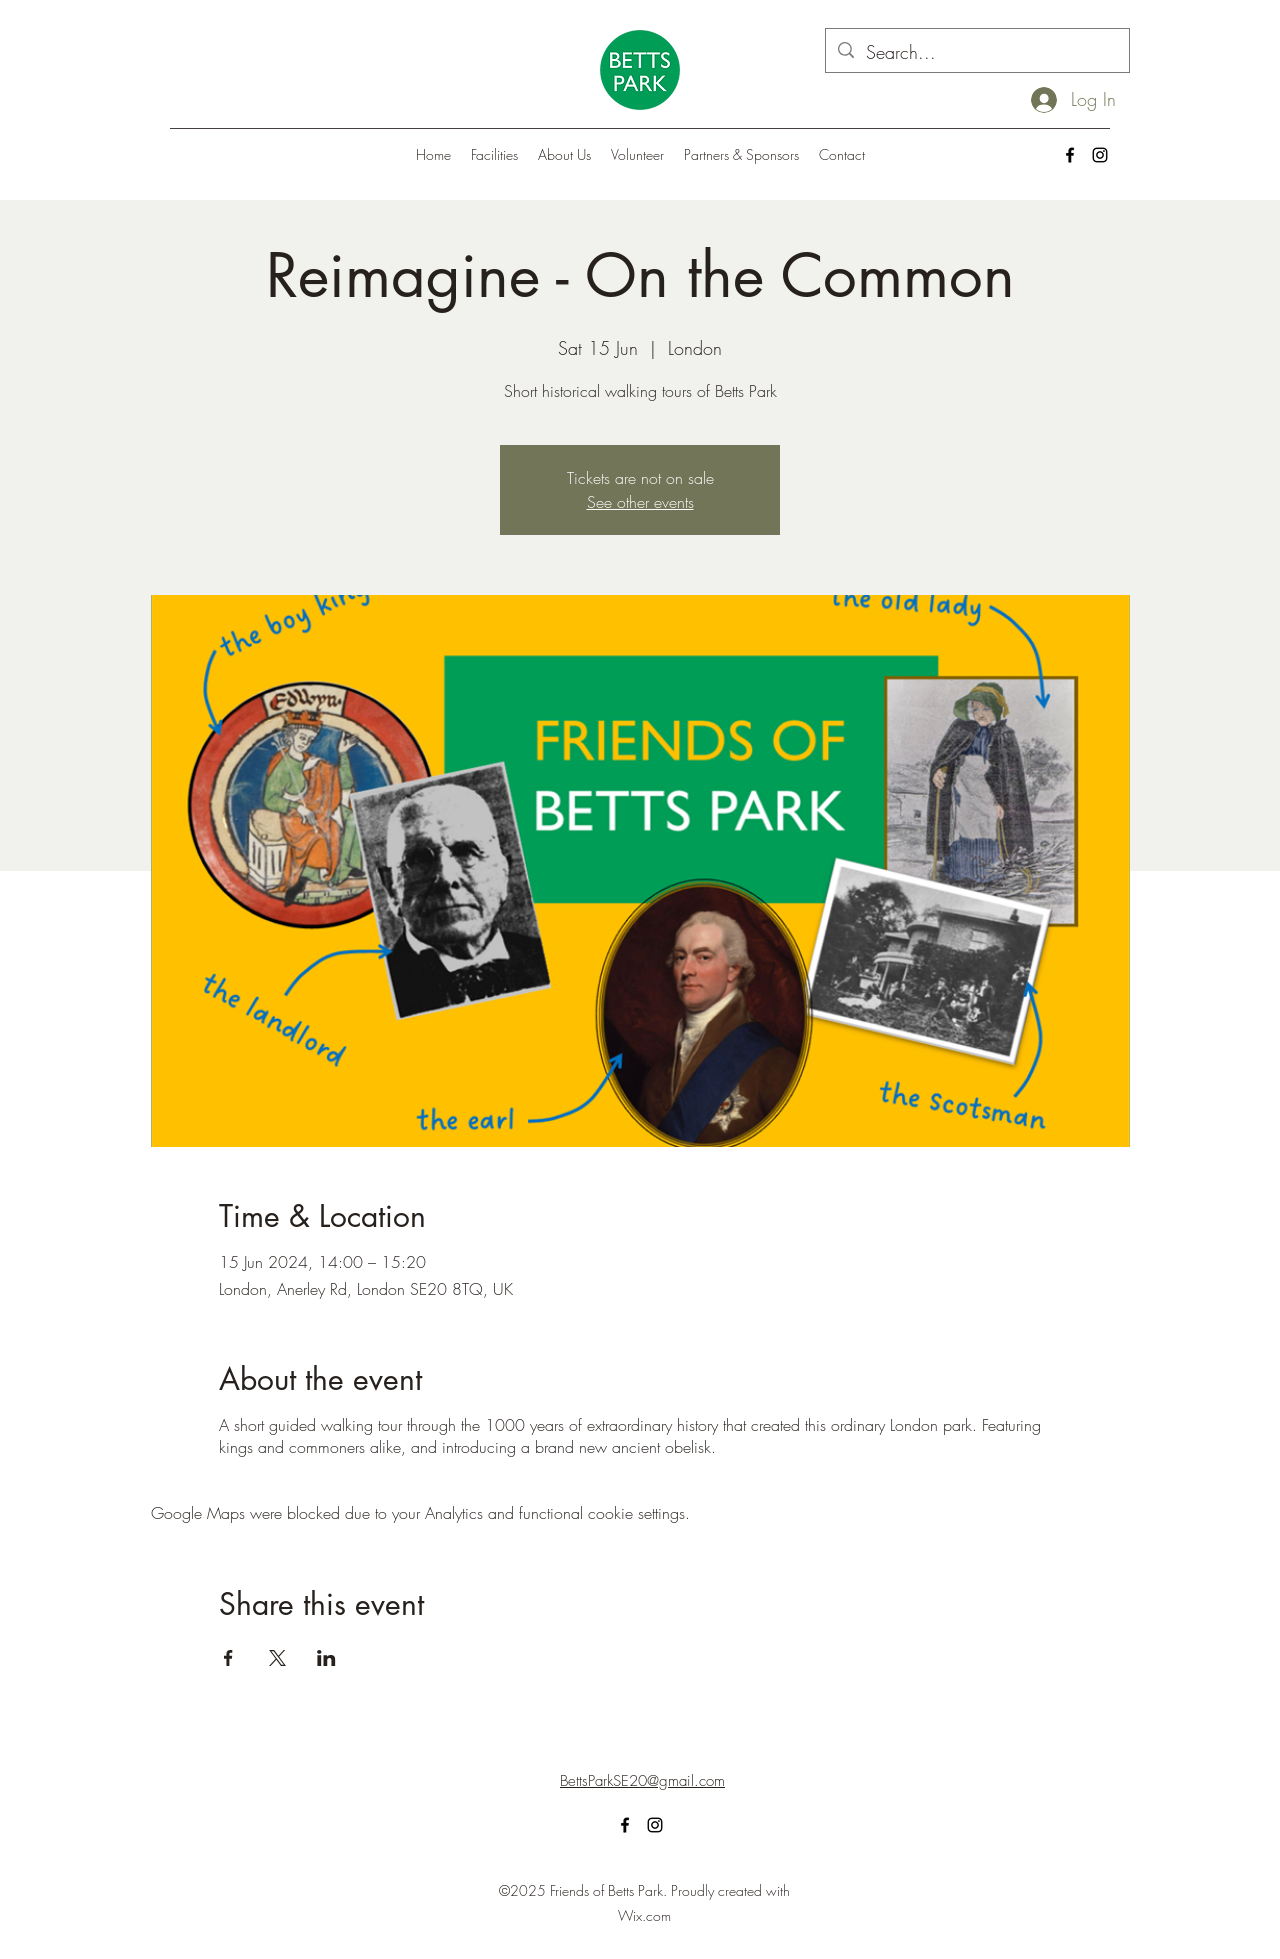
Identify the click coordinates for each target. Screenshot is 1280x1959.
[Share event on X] (277, 1658)
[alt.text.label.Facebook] (1070, 155)
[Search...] (976, 53)
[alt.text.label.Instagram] (1100, 155)
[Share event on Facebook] (228, 1658)
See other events (640, 502)
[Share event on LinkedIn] (326, 1658)
